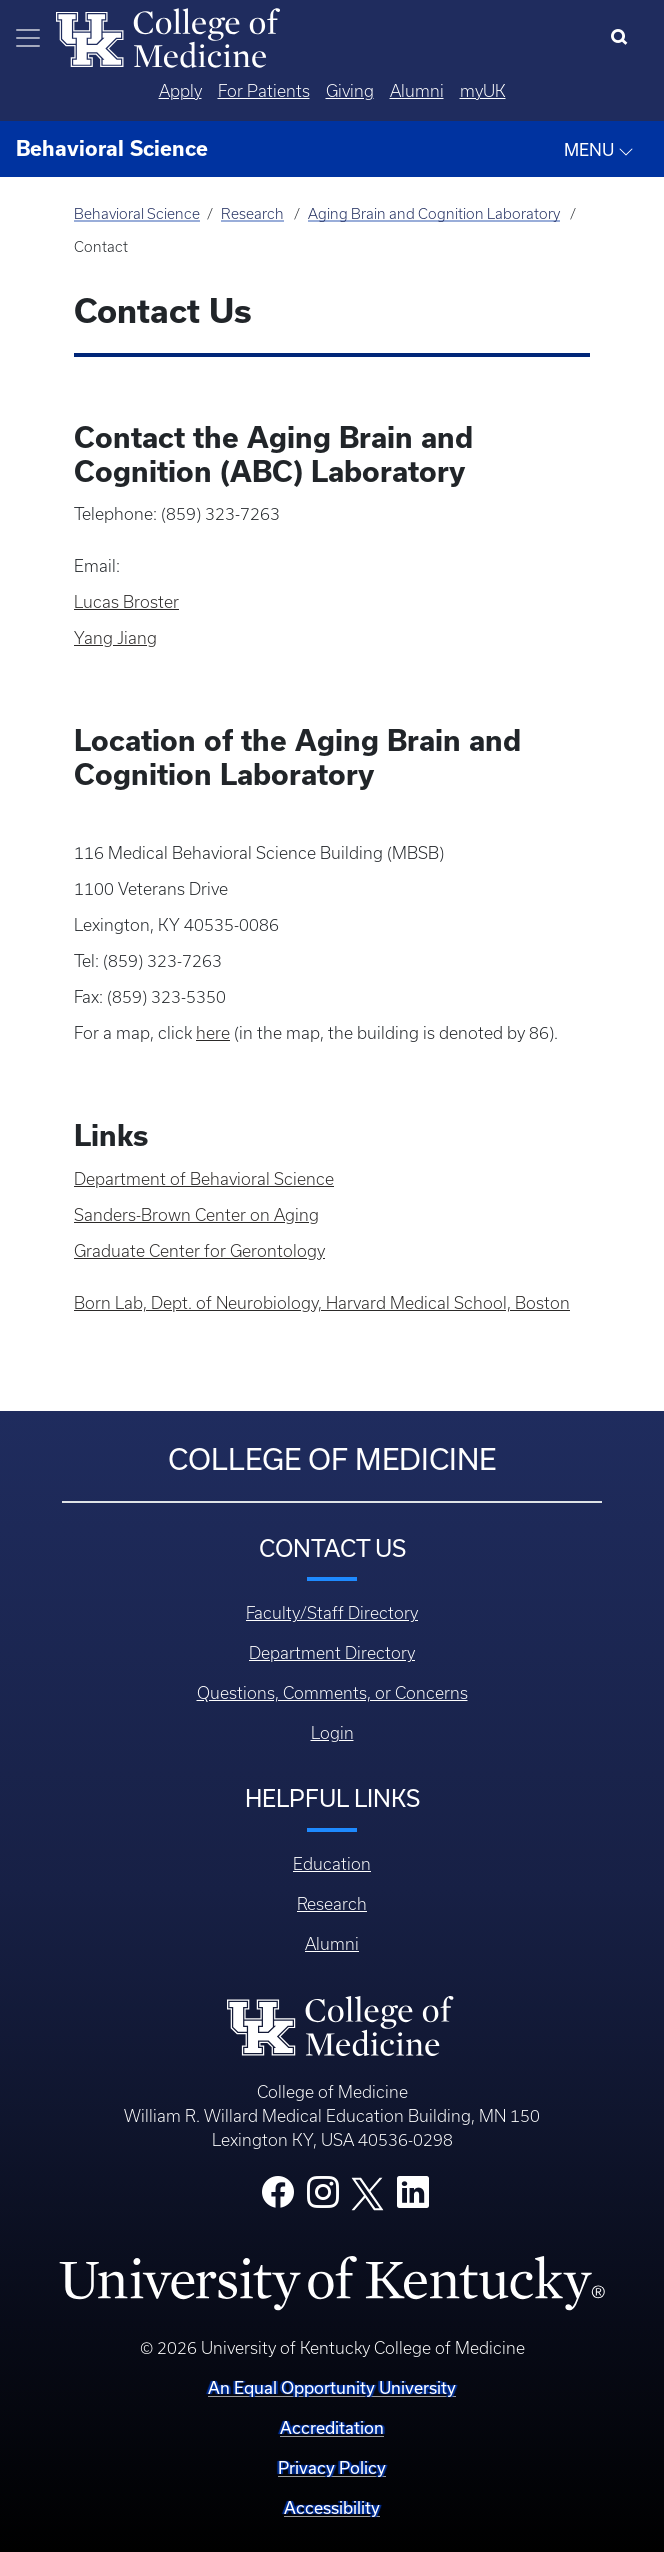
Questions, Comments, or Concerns (332, 1693)
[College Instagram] (323, 2198)
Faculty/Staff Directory (332, 1613)
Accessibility (332, 2507)
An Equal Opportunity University (332, 2387)
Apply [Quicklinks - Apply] (180, 91)
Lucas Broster (126, 602)
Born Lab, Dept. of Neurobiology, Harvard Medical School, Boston (322, 1303)
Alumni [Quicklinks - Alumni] (417, 91)
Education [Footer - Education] (332, 1864)
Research (252, 214)
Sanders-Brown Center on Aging (196, 1215)
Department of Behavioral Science (204, 1179)
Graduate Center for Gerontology (199, 1251)
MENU (599, 150)
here (213, 1033)
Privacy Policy (332, 2467)
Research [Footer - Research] (332, 1904)
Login (332, 1733)
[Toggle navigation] (28, 38)
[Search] (623, 38)
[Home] (168, 36)
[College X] (368, 2193)
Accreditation (332, 2427)
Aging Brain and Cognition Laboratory (434, 214)
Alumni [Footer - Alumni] (332, 1944)
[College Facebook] (278, 2198)
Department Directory (332, 1653)
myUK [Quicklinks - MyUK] (483, 91)
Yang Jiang (115, 638)
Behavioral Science (137, 214)
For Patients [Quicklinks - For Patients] (264, 91)
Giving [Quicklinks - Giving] (350, 91)
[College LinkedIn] (413, 2198)
